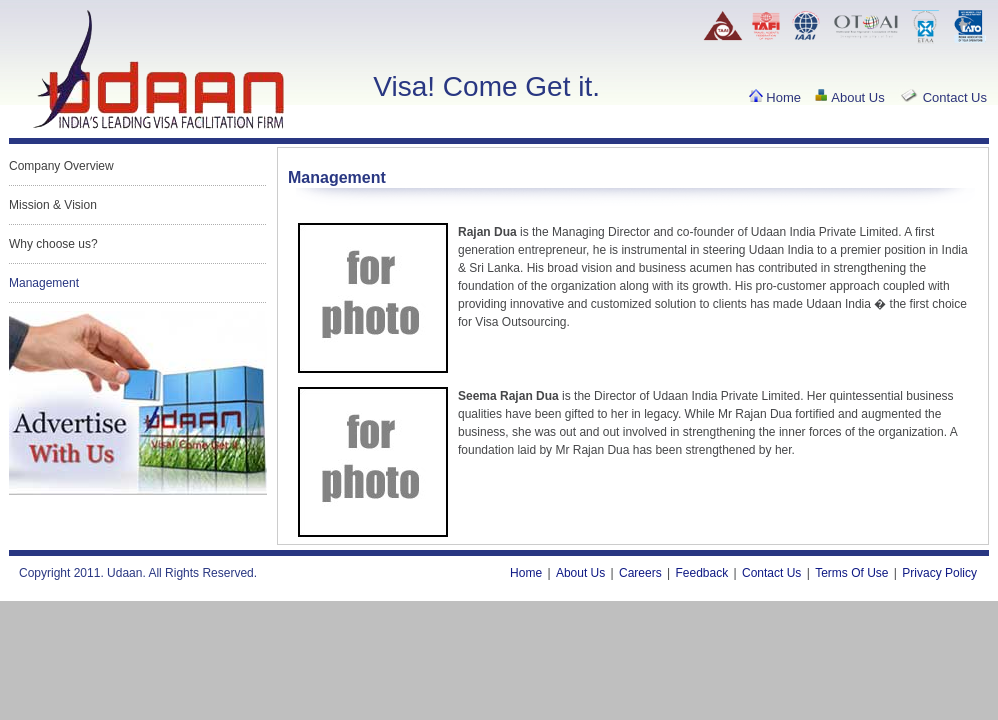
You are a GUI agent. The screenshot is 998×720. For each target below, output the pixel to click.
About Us (849, 97)
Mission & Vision (53, 205)
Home (775, 97)
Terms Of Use (851, 573)
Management (44, 283)
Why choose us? (53, 244)
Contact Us (942, 97)
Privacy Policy (939, 573)
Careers (640, 573)
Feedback (702, 573)
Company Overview (61, 166)
